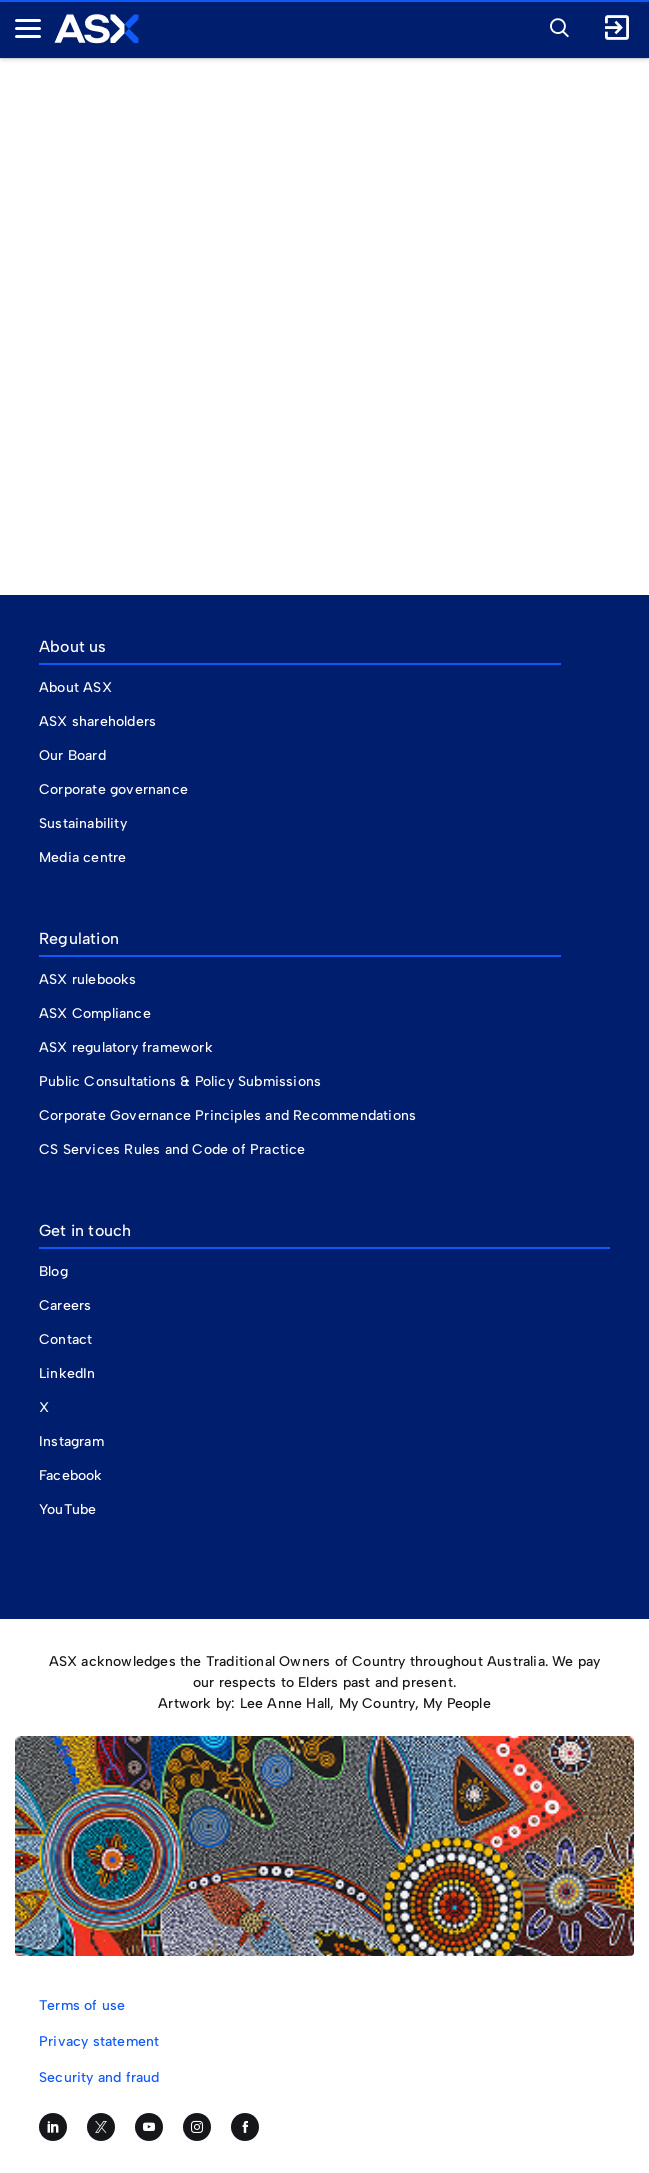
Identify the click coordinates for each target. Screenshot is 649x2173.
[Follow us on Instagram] (197, 2127)
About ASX (75, 687)
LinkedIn (67, 1373)
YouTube (67, 1509)
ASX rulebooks (88, 979)
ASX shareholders (99, 721)
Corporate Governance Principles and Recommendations (227, 1115)
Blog (53, 1271)
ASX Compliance (95, 1013)
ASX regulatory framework (126, 1047)
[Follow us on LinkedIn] (53, 2127)
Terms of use (82, 2005)
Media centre (82, 857)
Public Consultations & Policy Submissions (180, 1081)
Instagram (71, 1441)
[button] (554, 25)
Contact (65, 1339)
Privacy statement (99, 2041)
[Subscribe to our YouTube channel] (149, 2127)
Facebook (71, 1475)
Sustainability (83, 823)
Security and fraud (99, 2077)
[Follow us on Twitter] (101, 2127)
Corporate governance (113, 789)
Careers (65, 1305)
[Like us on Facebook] (245, 2127)
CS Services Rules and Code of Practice (172, 1149)
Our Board (72, 755)
